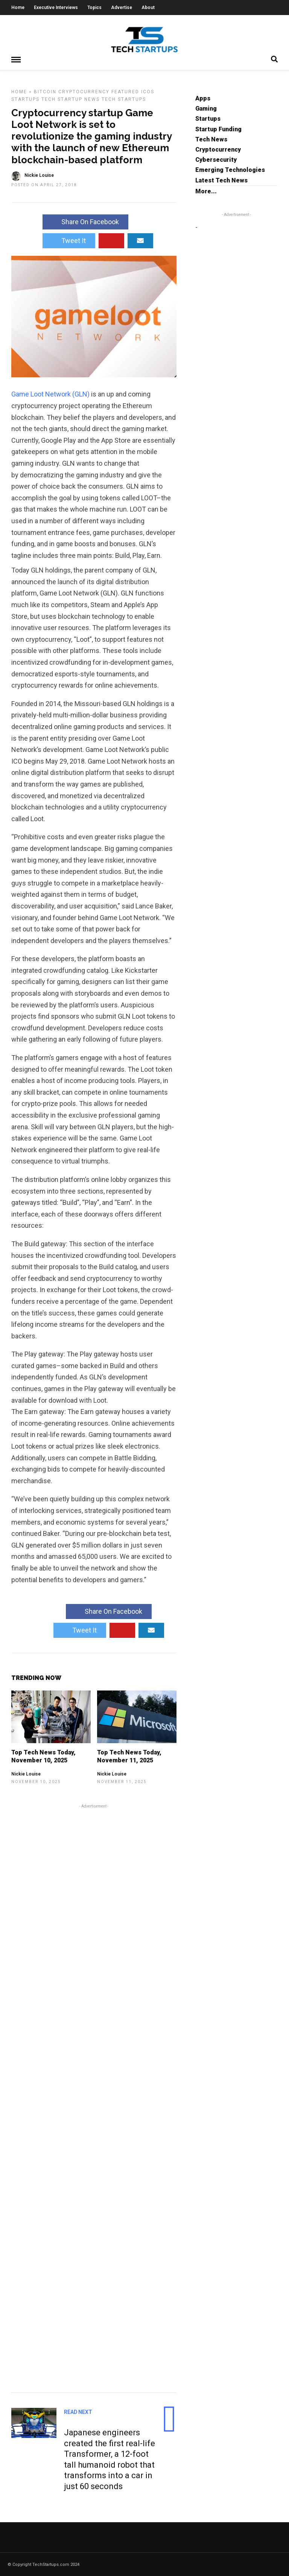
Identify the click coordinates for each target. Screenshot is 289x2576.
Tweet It (69, 240)
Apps (202, 98)
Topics (94, 7)
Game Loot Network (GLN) (50, 394)
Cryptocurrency (84, 91)
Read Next (78, 2412)
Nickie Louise (26, 1773)
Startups (25, 99)
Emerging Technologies (230, 169)
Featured (125, 91)
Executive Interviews (56, 7)
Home (17, 7)
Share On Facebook (85, 221)
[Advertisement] (93, 2097)
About (148, 7)
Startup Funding (218, 128)
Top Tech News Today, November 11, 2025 (129, 1755)
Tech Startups (124, 99)
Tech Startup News (70, 99)
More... (206, 190)
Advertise (121, 7)
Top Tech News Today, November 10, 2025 (43, 1755)
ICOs (147, 91)
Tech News (211, 139)
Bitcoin (45, 91)
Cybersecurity (216, 159)
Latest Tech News (221, 180)
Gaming (206, 108)
